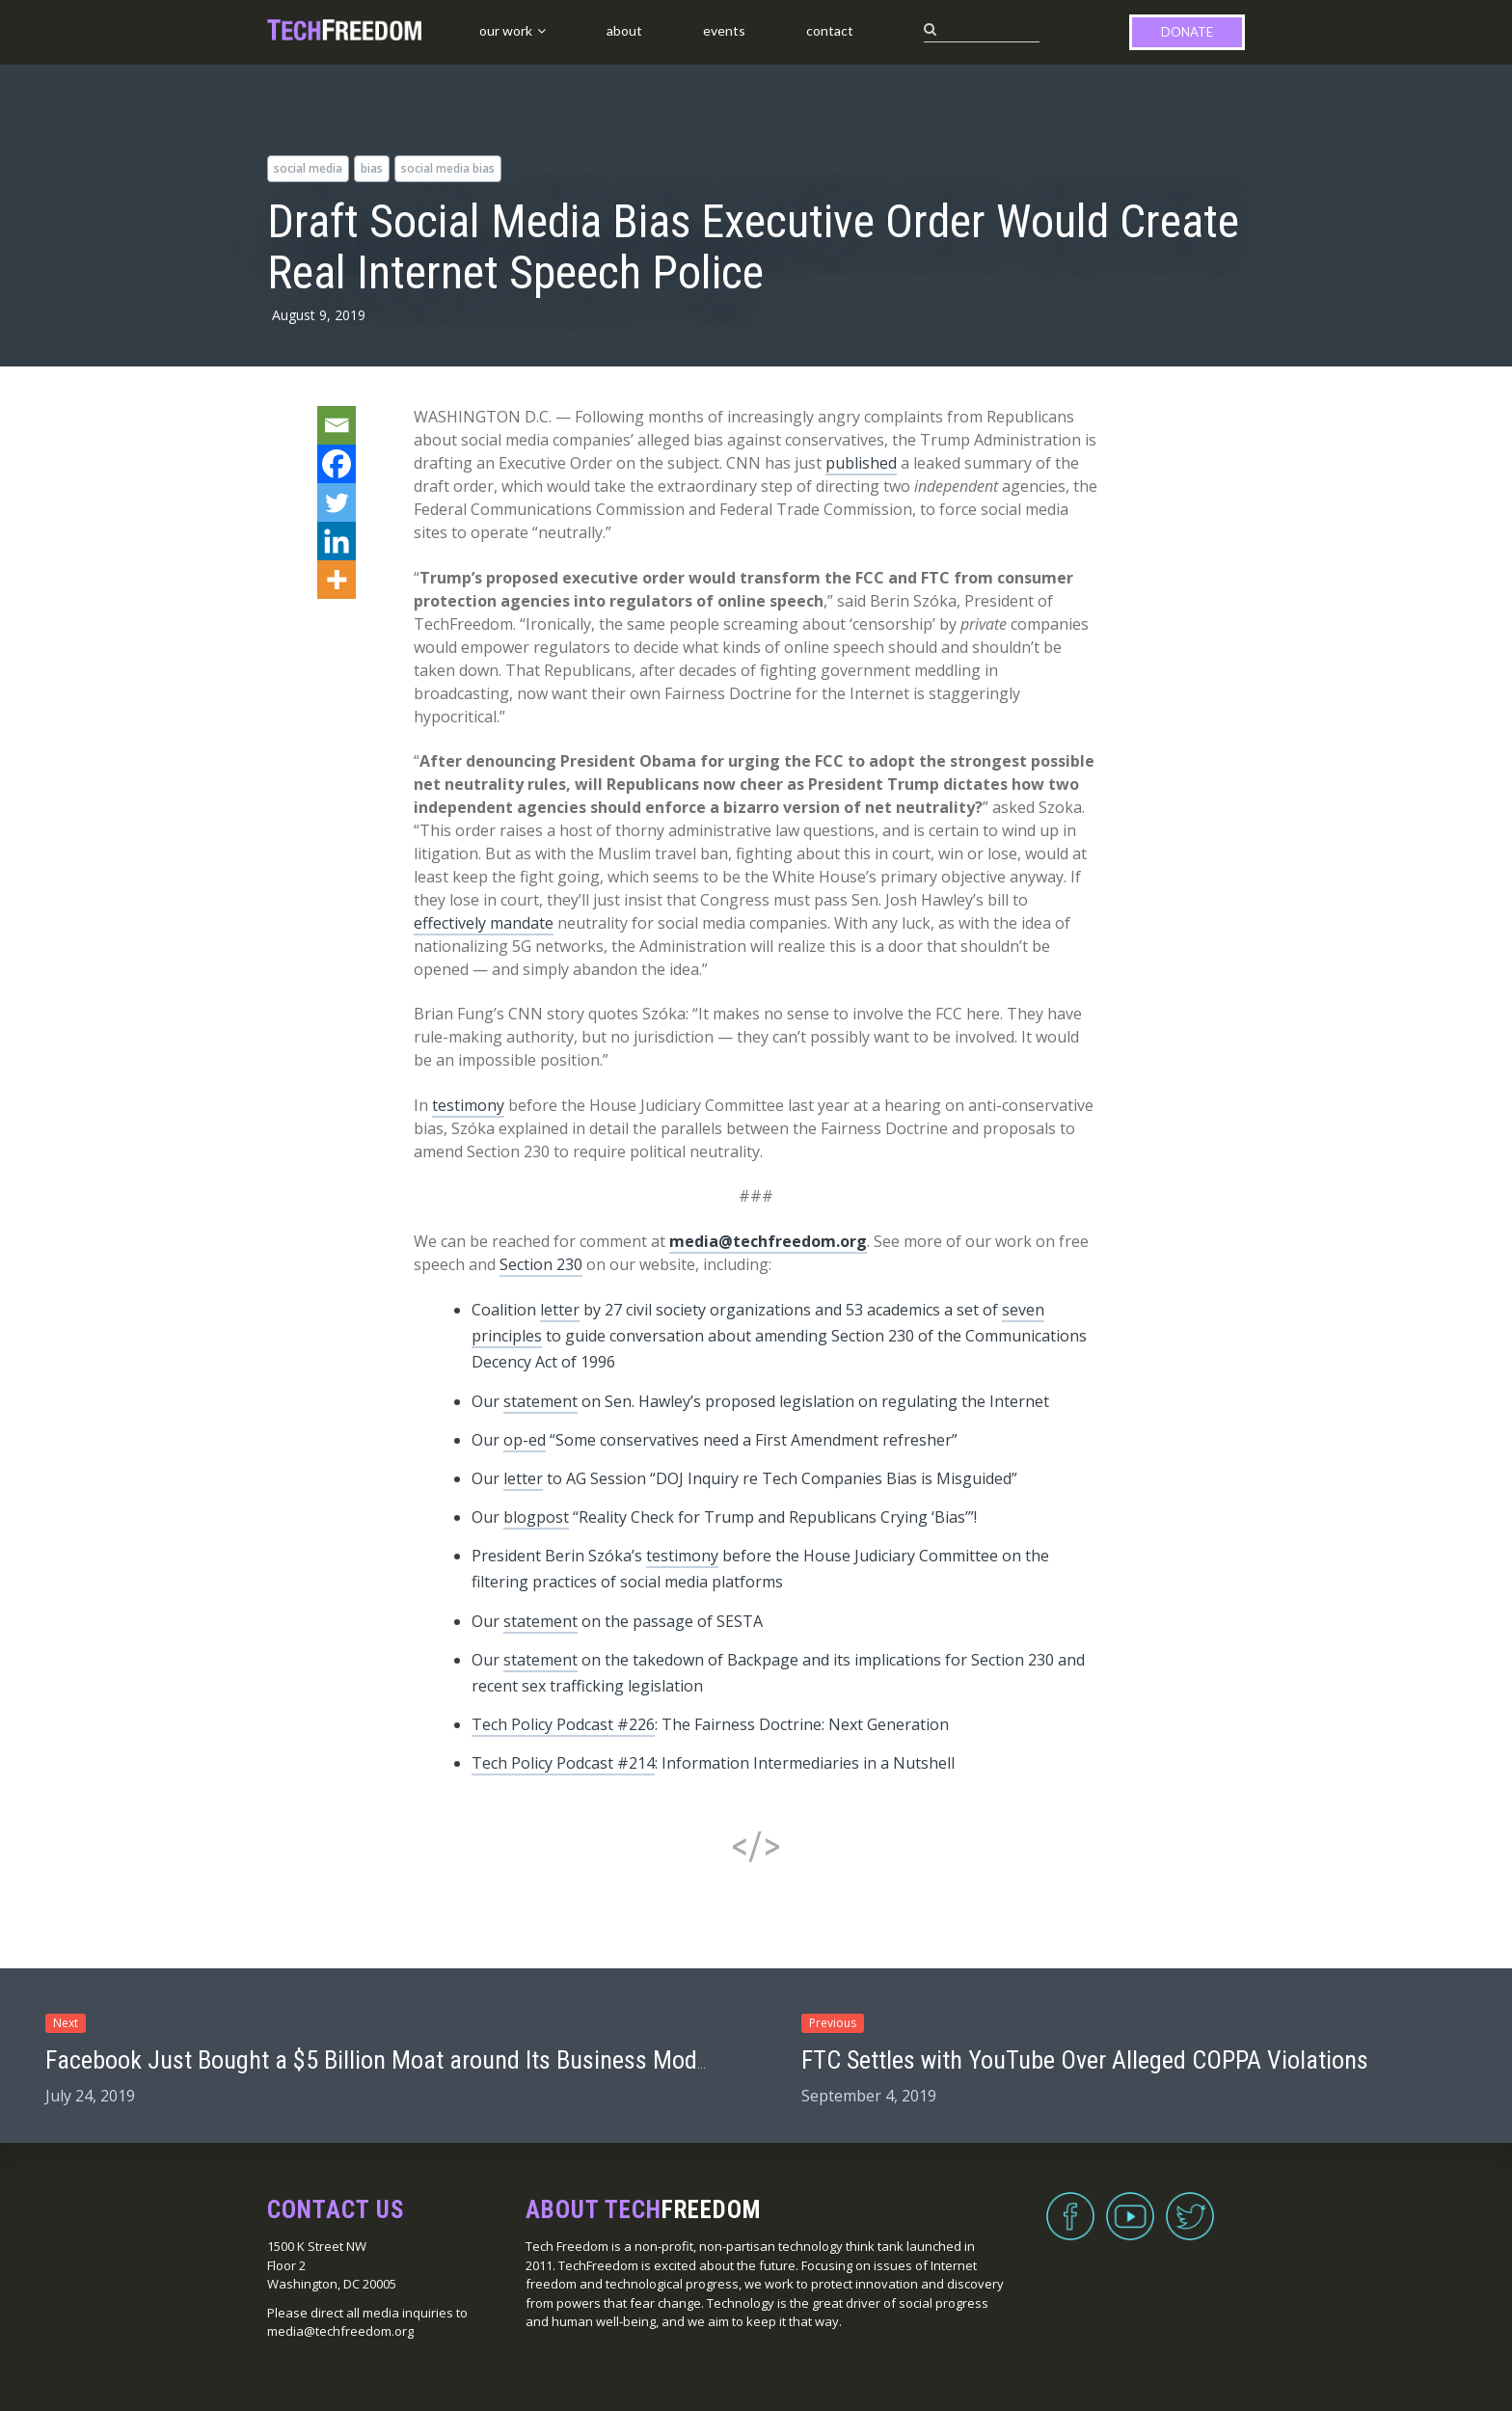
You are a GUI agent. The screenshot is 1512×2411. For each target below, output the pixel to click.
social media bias (448, 168)
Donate (1187, 32)
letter (560, 1309)
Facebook (1070, 2204)
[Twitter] (336, 502)
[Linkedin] (336, 541)
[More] (336, 579)
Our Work (505, 30)
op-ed (524, 1439)
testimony (468, 1105)
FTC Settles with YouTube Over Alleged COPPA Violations (1084, 2059)
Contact (829, 30)
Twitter (1190, 2204)
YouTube (1130, 2204)
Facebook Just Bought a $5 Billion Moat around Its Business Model (380, 2059)
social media (308, 168)
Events (724, 30)
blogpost (536, 1517)
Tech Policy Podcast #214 (563, 1763)
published (861, 463)
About (624, 30)
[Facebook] (336, 464)
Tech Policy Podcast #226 (563, 1724)
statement (540, 1401)
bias (372, 168)
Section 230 (541, 1264)
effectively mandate (484, 923)
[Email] (336, 425)
